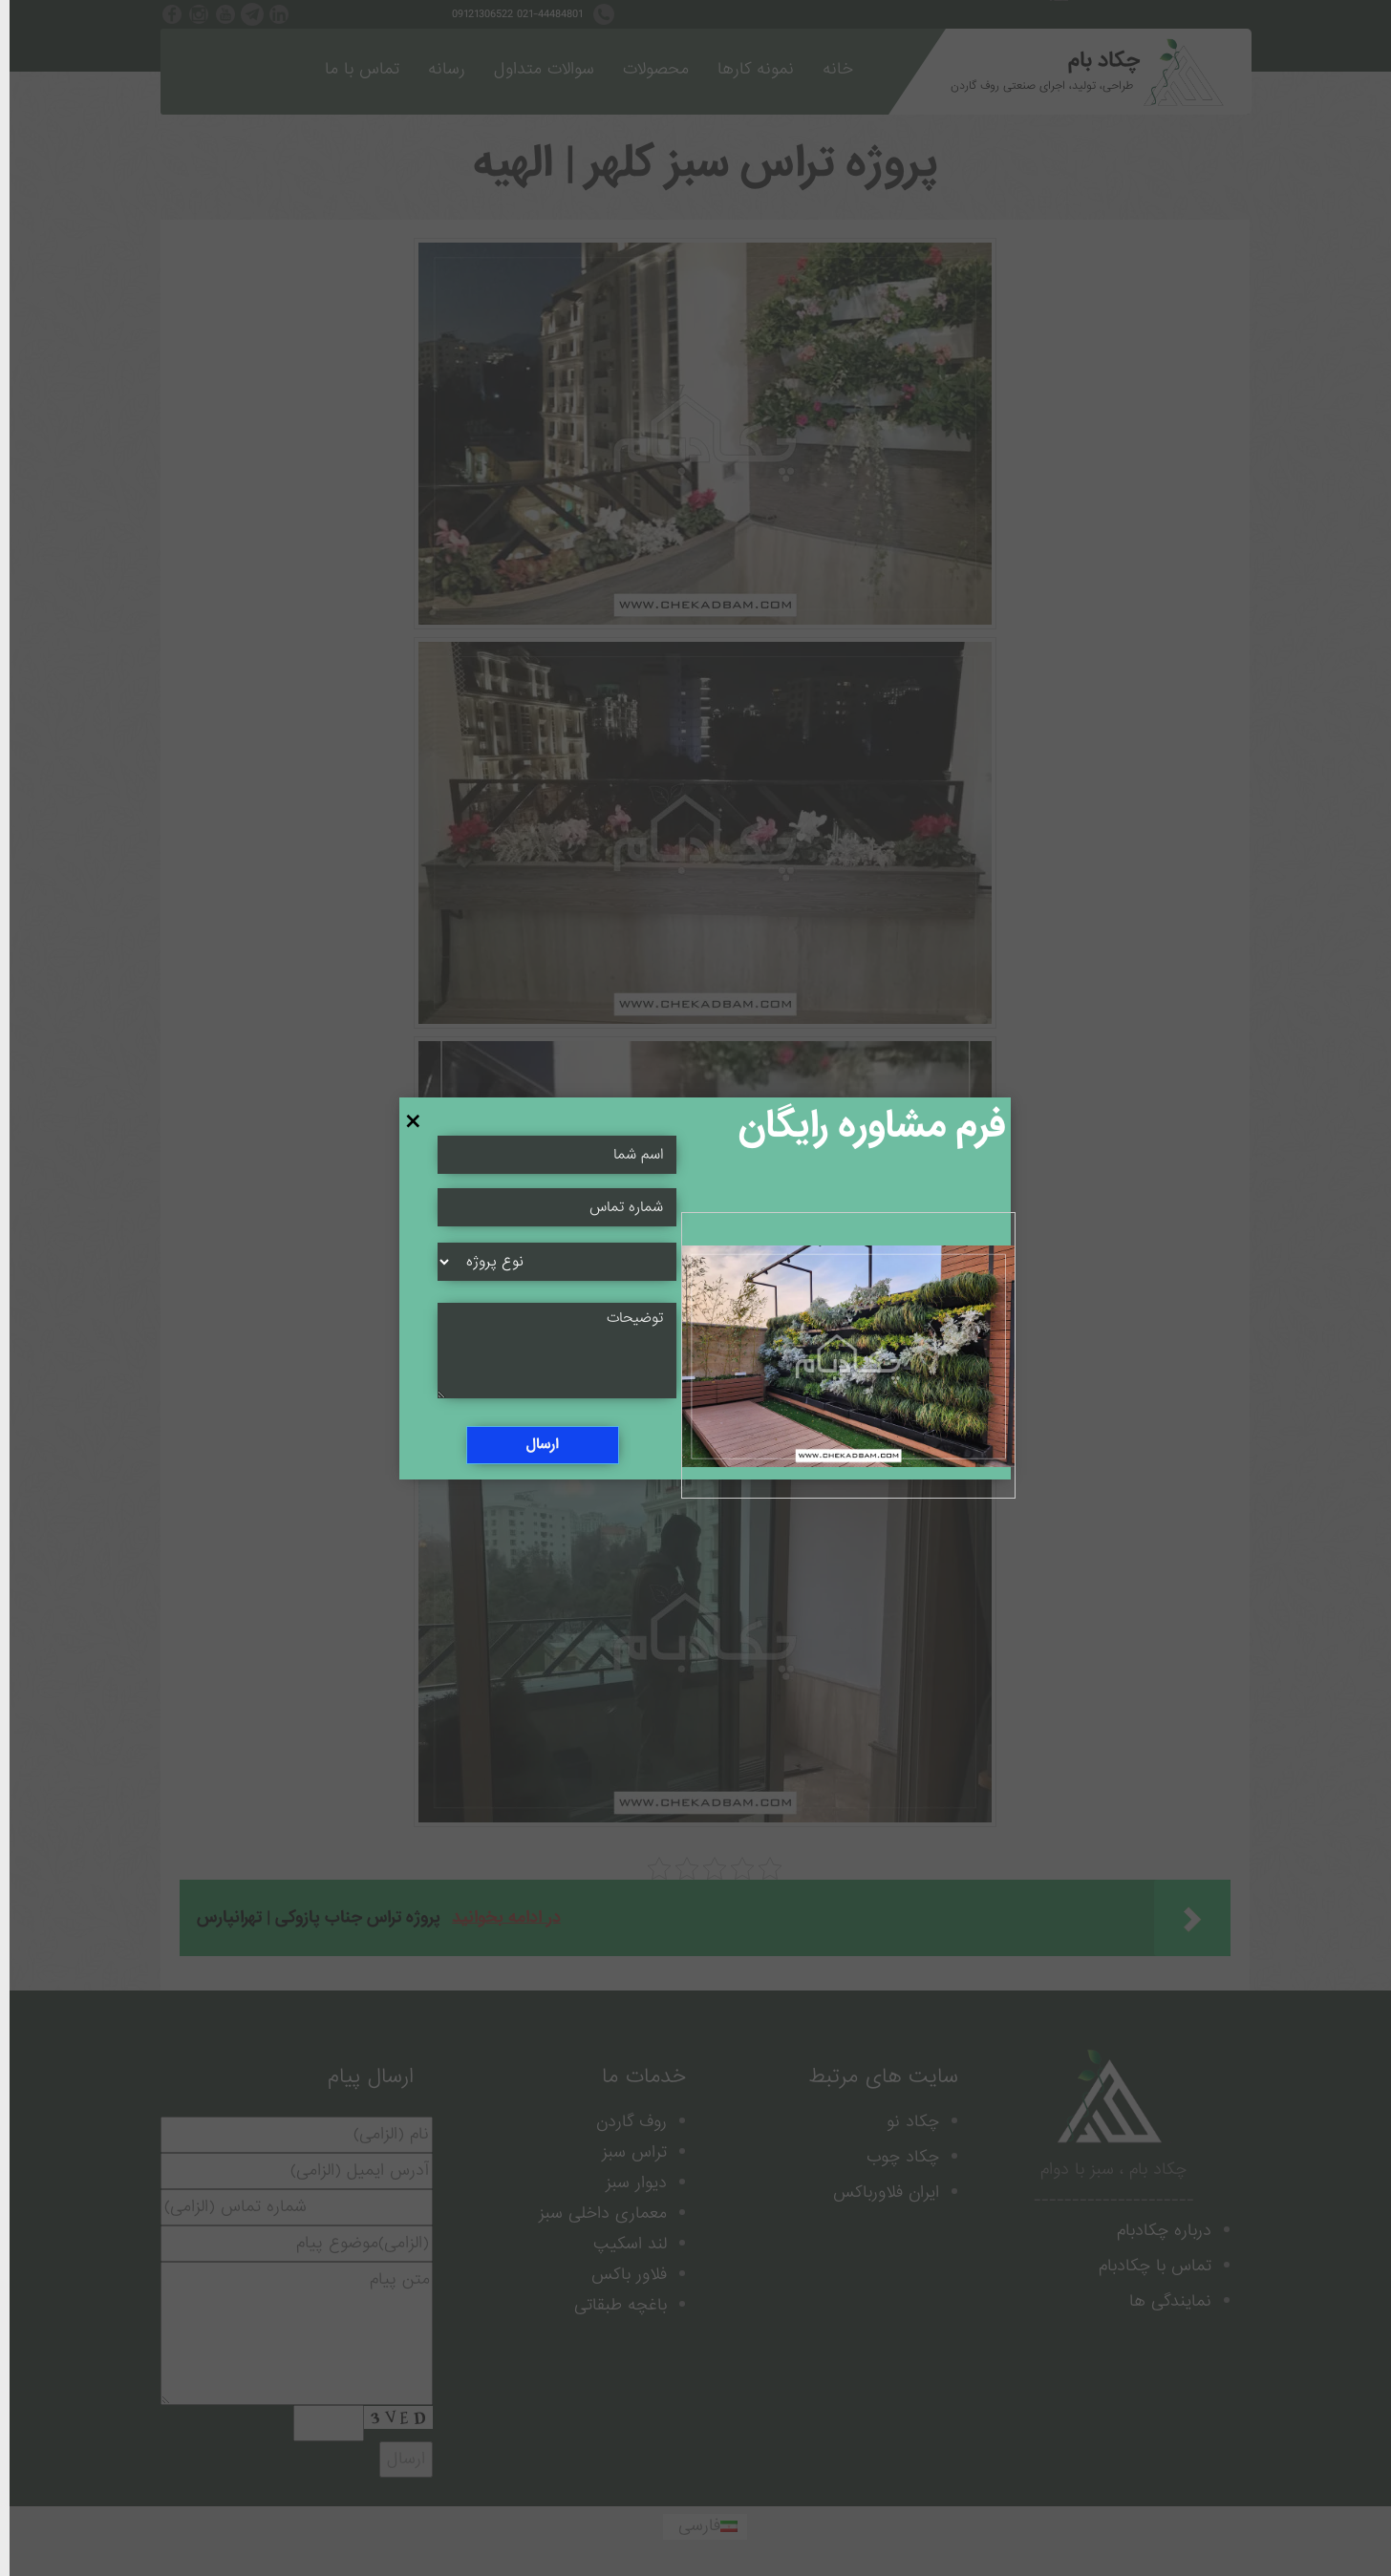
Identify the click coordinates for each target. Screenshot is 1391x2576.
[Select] (547, 1262)
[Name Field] (547, 1207)
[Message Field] (547, 1350)
